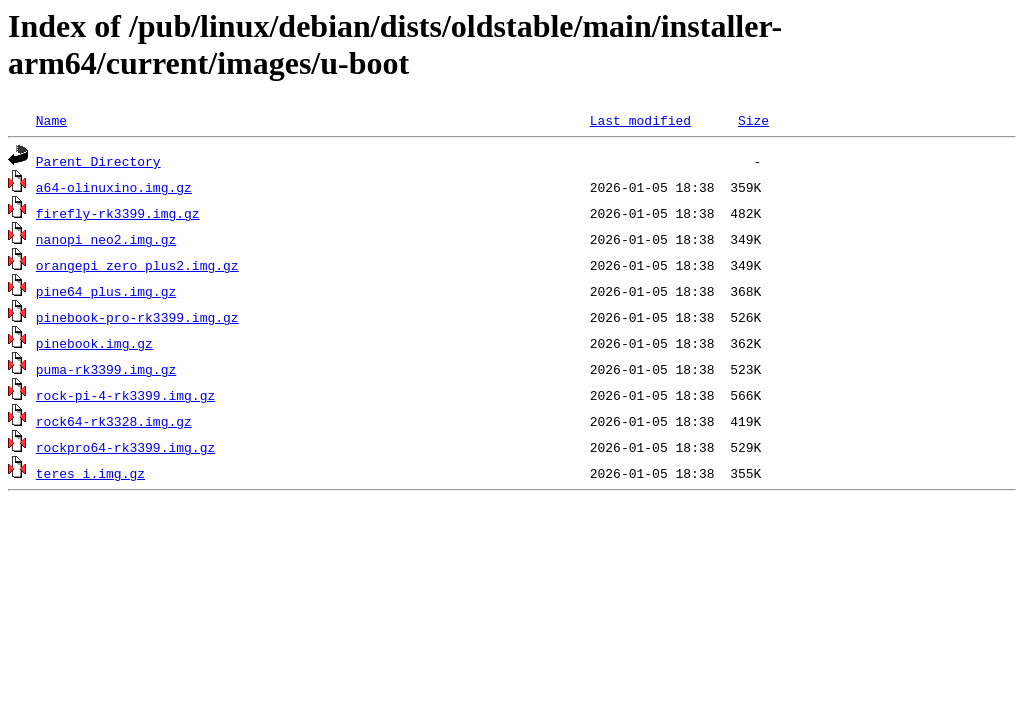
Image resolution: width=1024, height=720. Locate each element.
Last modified (640, 120)
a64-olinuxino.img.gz (114, 187)
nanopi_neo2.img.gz (106, 239)
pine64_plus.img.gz (106, 291)
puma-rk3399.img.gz (106, 369)
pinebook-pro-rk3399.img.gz (137, 317)
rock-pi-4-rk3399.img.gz (125, 395)
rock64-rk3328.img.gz (114, 421)
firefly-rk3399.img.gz (118, 213)
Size (753, 120)
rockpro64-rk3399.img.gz (125, 447)
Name (51, 120)
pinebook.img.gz (94, 343)
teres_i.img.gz (90, 473)
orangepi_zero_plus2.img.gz (137, 265)
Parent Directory (98, 161)
